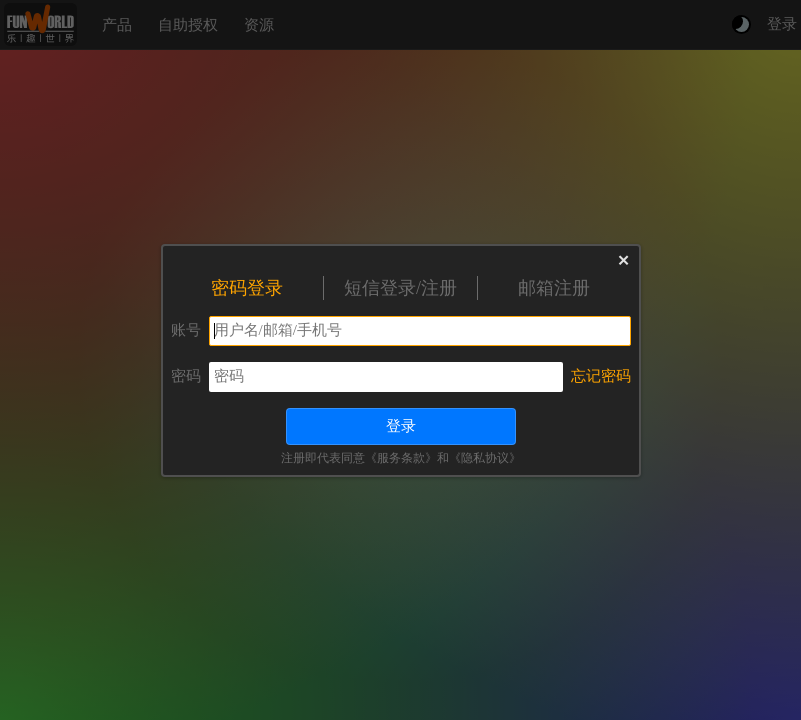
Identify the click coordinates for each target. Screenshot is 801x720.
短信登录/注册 (400, 288)
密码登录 (247, 288)
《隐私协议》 (485, 458)
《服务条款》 (401, 458)
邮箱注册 (554, 288)
